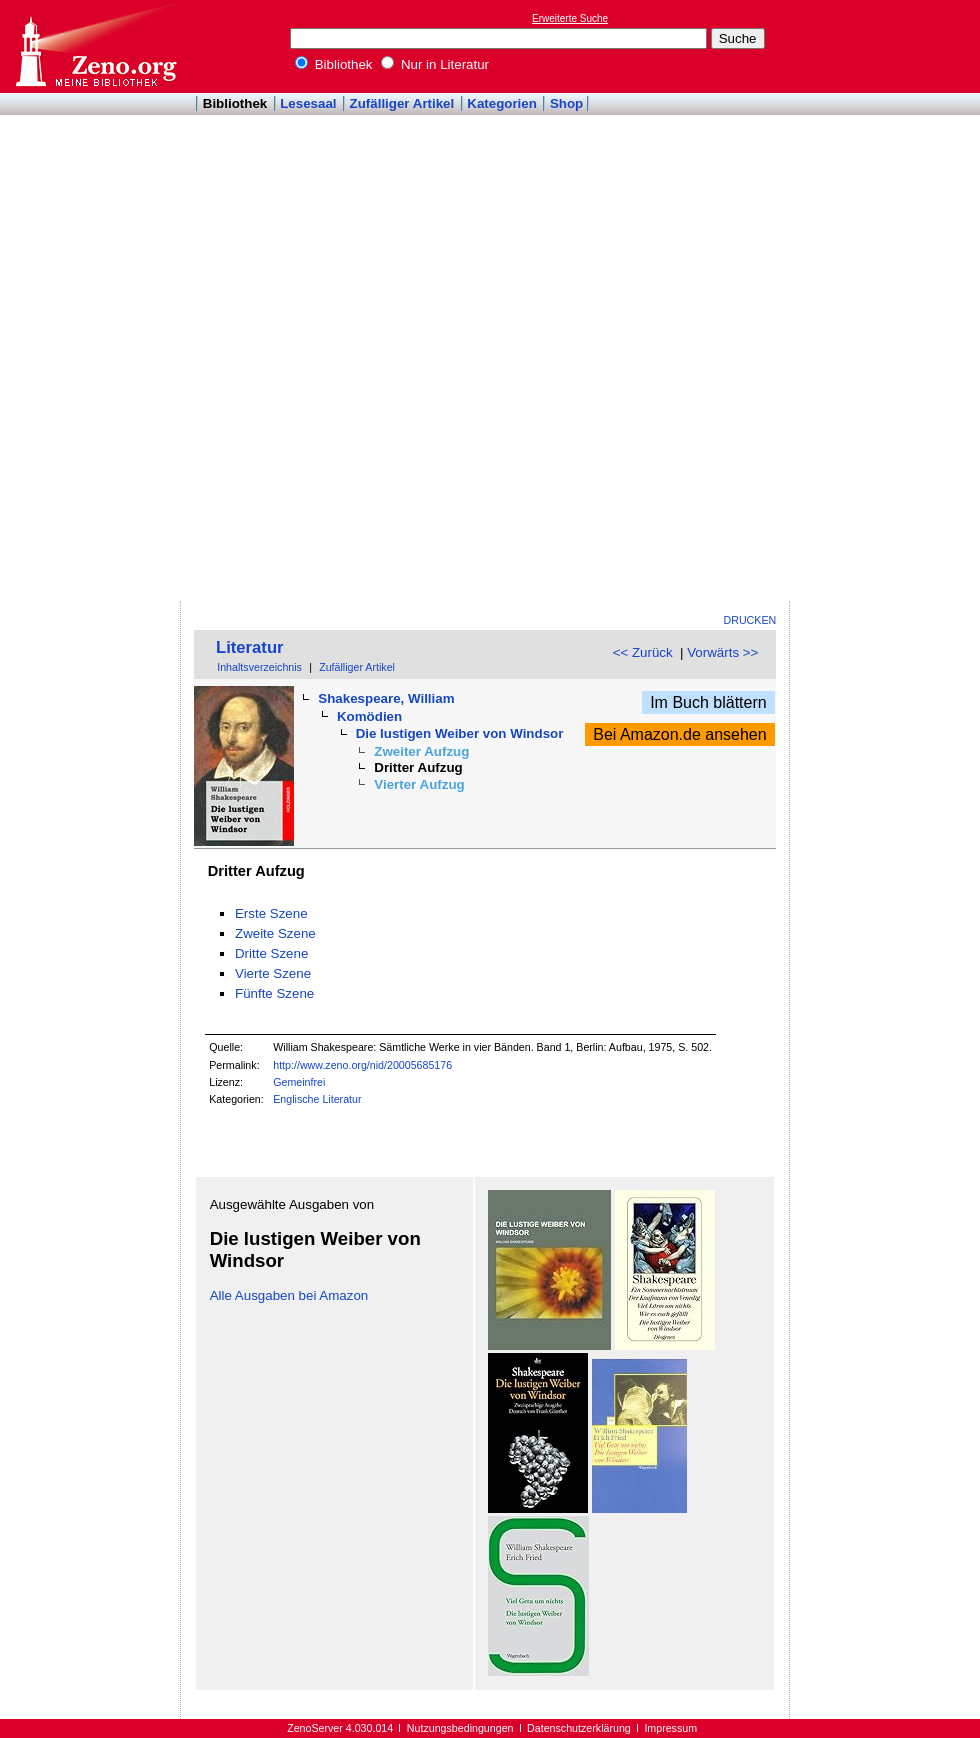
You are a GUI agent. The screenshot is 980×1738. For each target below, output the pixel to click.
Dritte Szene (271, 953)
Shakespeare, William (386, 698)
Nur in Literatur (435, 64)
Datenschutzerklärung (579, 1728)
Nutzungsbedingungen (460, 1728)
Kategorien (502, 103)
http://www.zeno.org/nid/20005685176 (362, 1065)
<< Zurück (643, 652)
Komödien (369, 716)
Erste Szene (271, 913)
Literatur (250, 647)
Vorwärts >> (722, 652)
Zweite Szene (275, 933)
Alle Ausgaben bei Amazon (289, 1295)
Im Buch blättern (708, 702)
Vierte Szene (273, 973)
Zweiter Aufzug (421, 751)
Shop (566, 103)
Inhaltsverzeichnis (259, 667)
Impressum (670, 1728)
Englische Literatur (317, 1099)
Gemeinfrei (299, 1082)
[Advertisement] (878, 301)
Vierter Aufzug (419, 784)
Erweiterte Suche (570, 18)
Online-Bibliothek (95, 46)
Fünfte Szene (274, 993)
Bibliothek (334, 64)
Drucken (750, 620)
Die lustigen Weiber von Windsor (460, 733)
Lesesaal (308, 103)
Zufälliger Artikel (402, 103)
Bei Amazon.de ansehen (679, 734)
